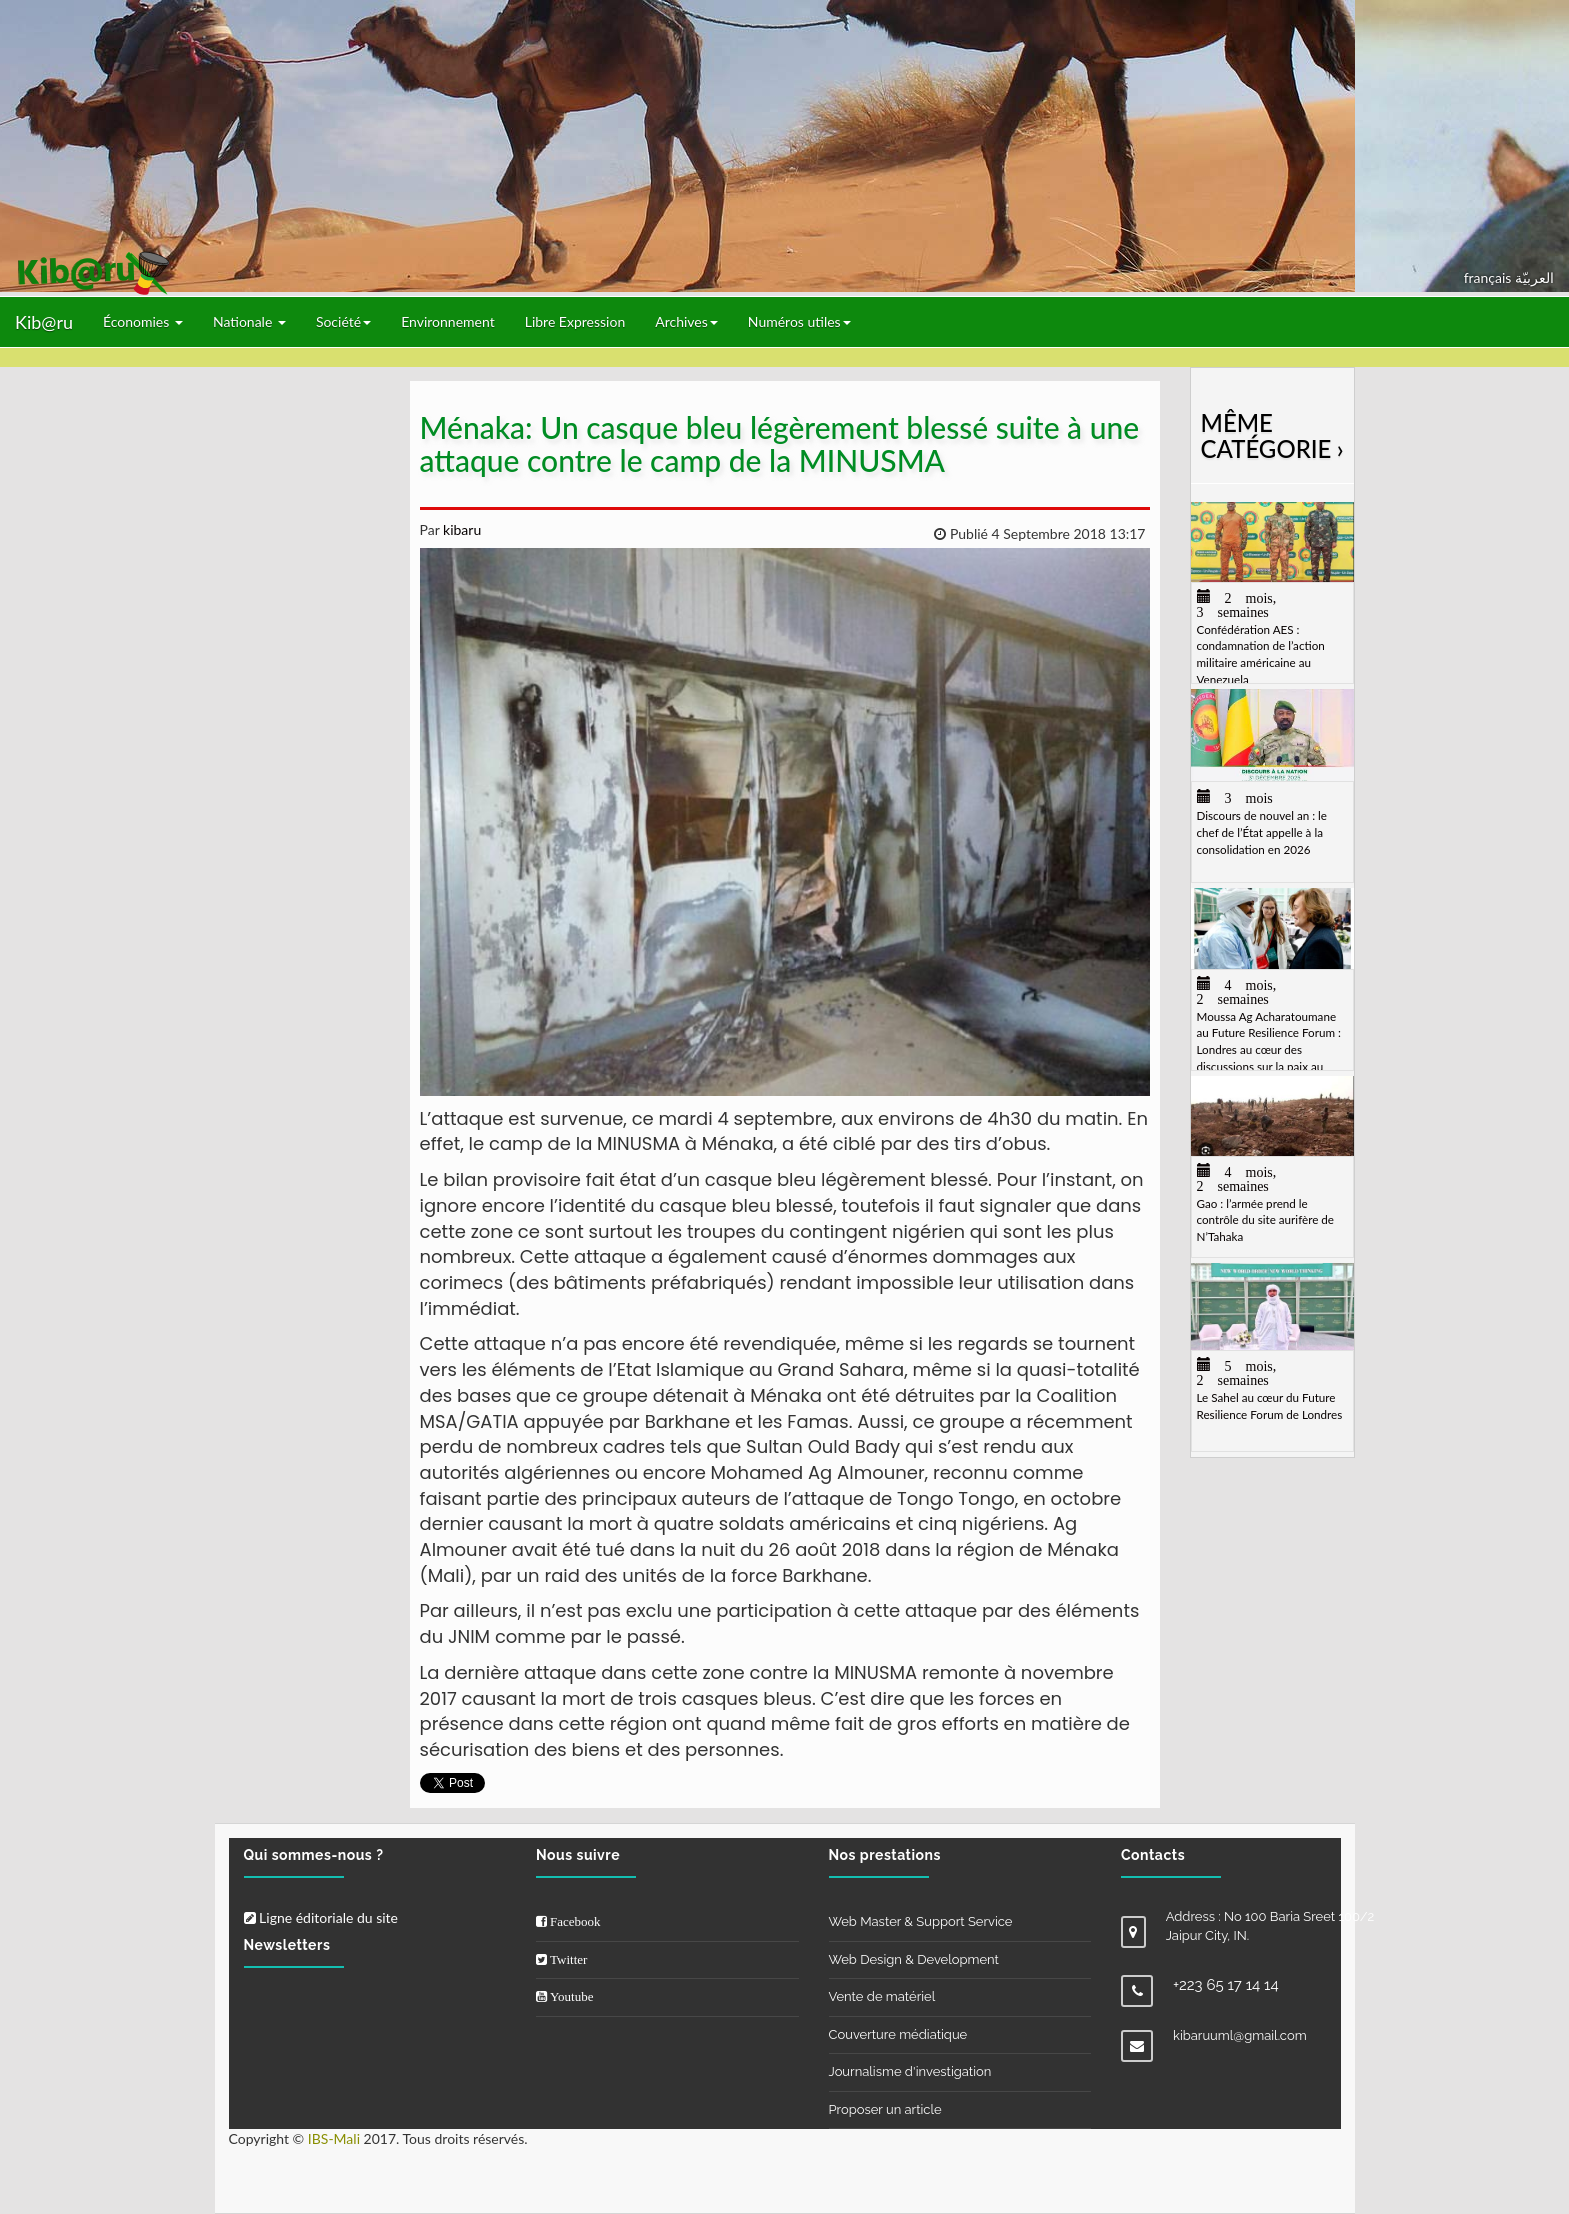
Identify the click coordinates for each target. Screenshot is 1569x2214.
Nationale (249, 321)
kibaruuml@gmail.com (1240, 2035)
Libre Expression (575, 321)
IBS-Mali (334, 2138)
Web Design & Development (914, 1959)
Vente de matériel (882, 1996)
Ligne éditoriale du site (321, 1917)
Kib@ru (44, 322)
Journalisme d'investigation (910, 2071)
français (1489, 277)
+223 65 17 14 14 (1226, 1985)
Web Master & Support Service (921, 1921)
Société (343, 321)
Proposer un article (885, 2109)
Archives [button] (686, 321)
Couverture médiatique (898, 2034)
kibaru (460, 529)
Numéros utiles (799, 321)
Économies (143, 321)
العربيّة (1534, 277)
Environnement (448, 321)
